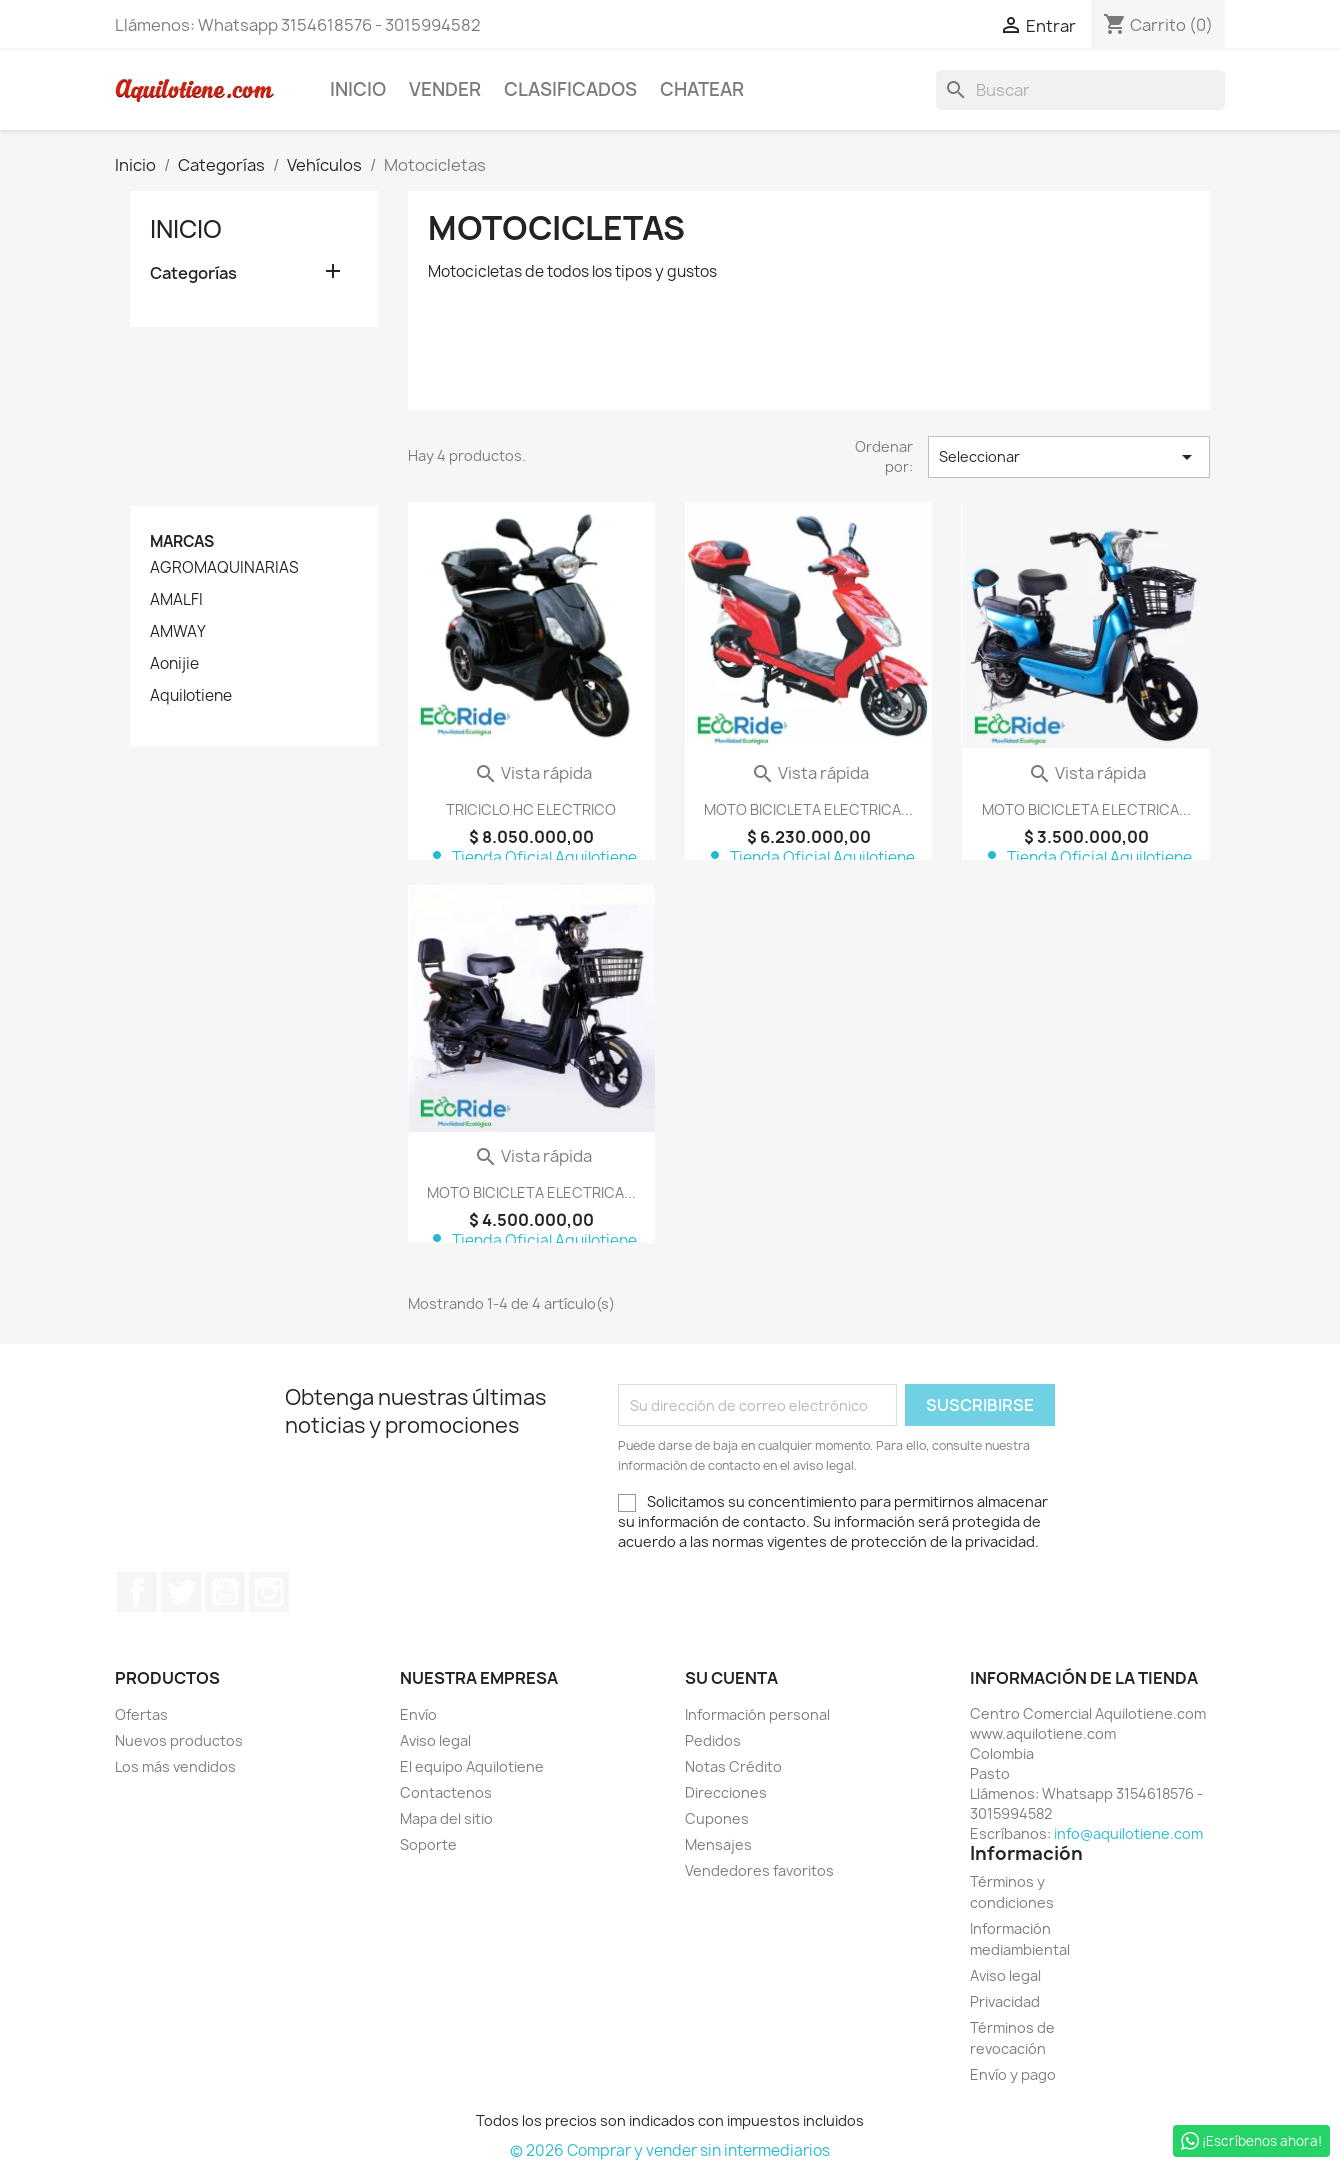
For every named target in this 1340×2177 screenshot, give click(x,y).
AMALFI (176, 600)
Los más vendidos (175, 1766)
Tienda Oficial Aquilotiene (531, 857)
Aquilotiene (191, 696)
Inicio (358, 89)
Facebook (137, 1592)
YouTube (225, 1592)
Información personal (757, 1714)
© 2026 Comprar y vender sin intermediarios (670, 2150)
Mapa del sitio (446, 1818)
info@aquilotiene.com (1128, 1833)
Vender (445, 89)
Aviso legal (435, 1740)
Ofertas (141, 1714)
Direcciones (726, 1792)
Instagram (269, 1592)
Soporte (428, 1844)
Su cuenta (731, 1678)
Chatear (702, 89)
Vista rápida (533, 773)
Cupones (717, 1818)
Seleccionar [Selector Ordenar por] (1069, 457)
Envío (418, 1714)
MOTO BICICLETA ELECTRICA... (808, 809)
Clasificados (570, 89)
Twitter (181, 1592)
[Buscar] (1080, 90)
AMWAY (178, 632)
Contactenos (446, 1792)
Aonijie (174, 664)
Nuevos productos (179, 1740)
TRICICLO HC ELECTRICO (531, 809)
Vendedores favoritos (759, 1870)
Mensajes (718, 1844)
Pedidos (713, 1740)
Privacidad (1005, 2001)
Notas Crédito (733, 1766)
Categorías (193, 273)
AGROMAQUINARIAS (224, 568)
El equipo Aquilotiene (472, 1766)
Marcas (182, 541)
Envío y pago (1013, 2074)
